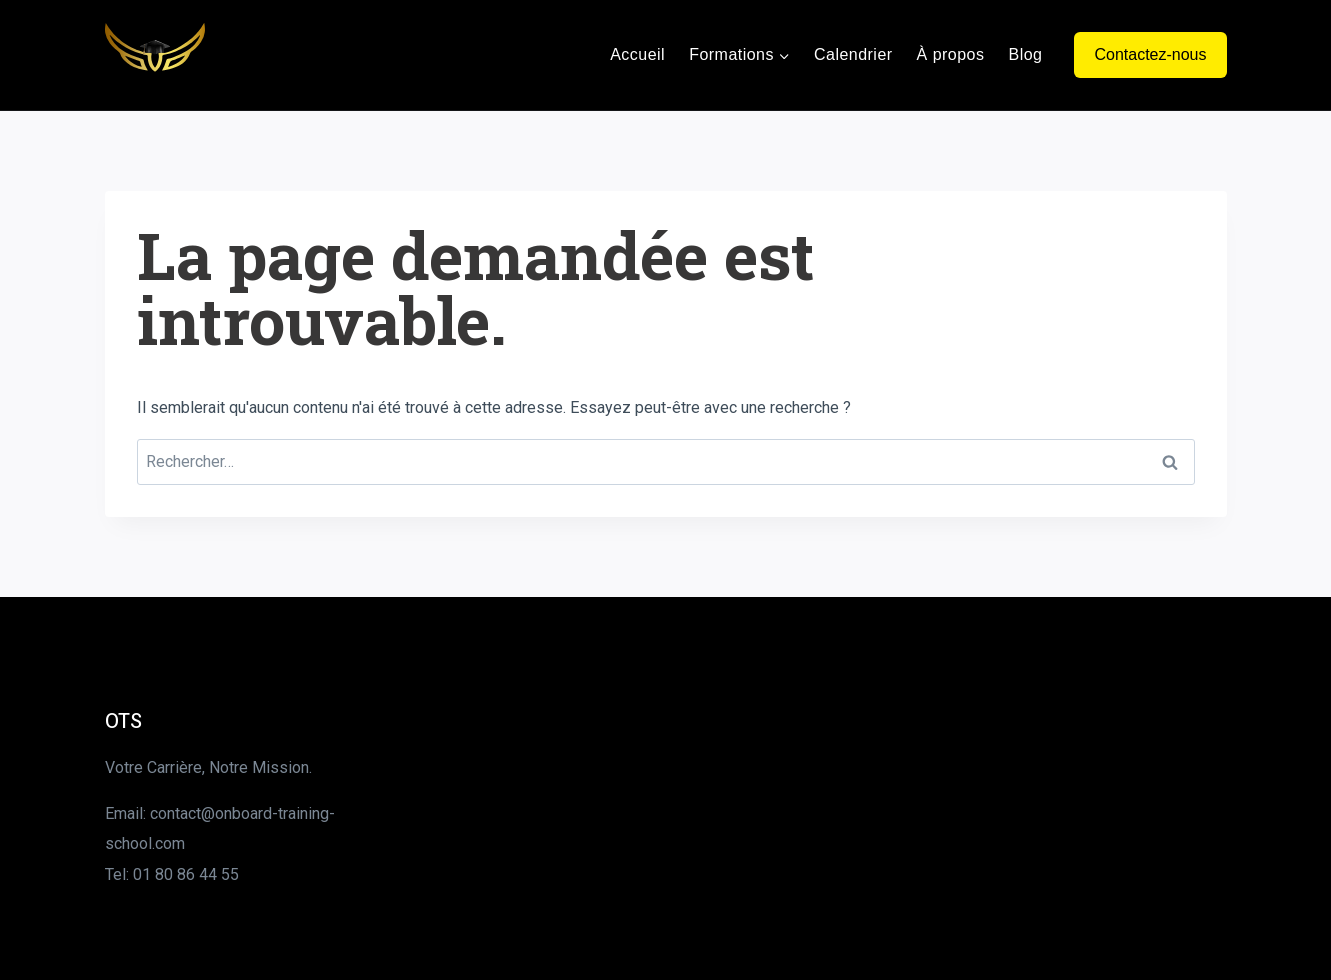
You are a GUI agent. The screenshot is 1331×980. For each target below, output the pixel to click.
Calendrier (853, 54)
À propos (951, 54)
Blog (1025, 54)
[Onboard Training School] (155, 55)
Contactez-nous (1150, 54)
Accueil (637, 54)
